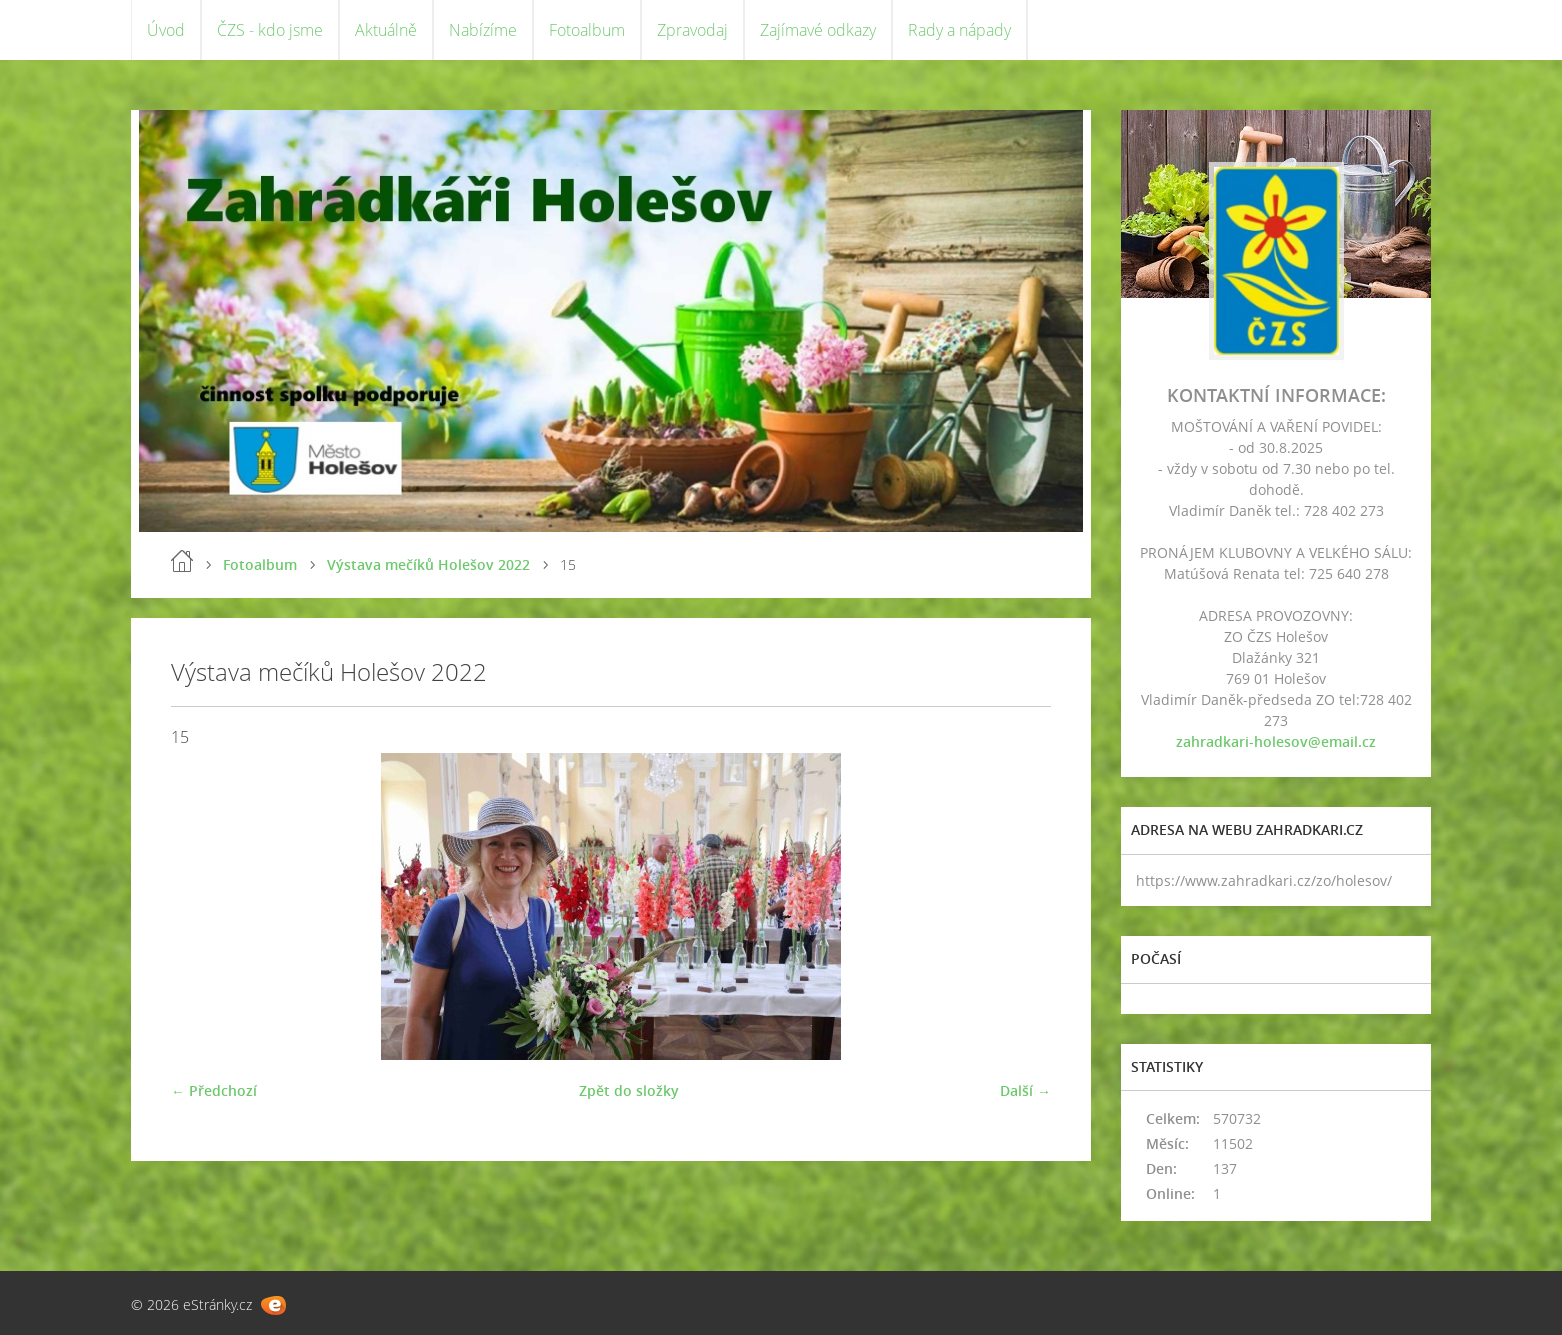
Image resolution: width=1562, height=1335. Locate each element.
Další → (1025, 1090)
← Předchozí (214, 1090)
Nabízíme (483, 30)
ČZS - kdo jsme (270, 30)
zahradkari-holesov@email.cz (1276, 741)
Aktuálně (386, 30)
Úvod (166, 30)
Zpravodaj (692, 30)
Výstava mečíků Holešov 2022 (428, 564)
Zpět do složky (629, 1090)
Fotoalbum (587, 30)
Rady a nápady (959, 30)
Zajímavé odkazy (818, 30)
